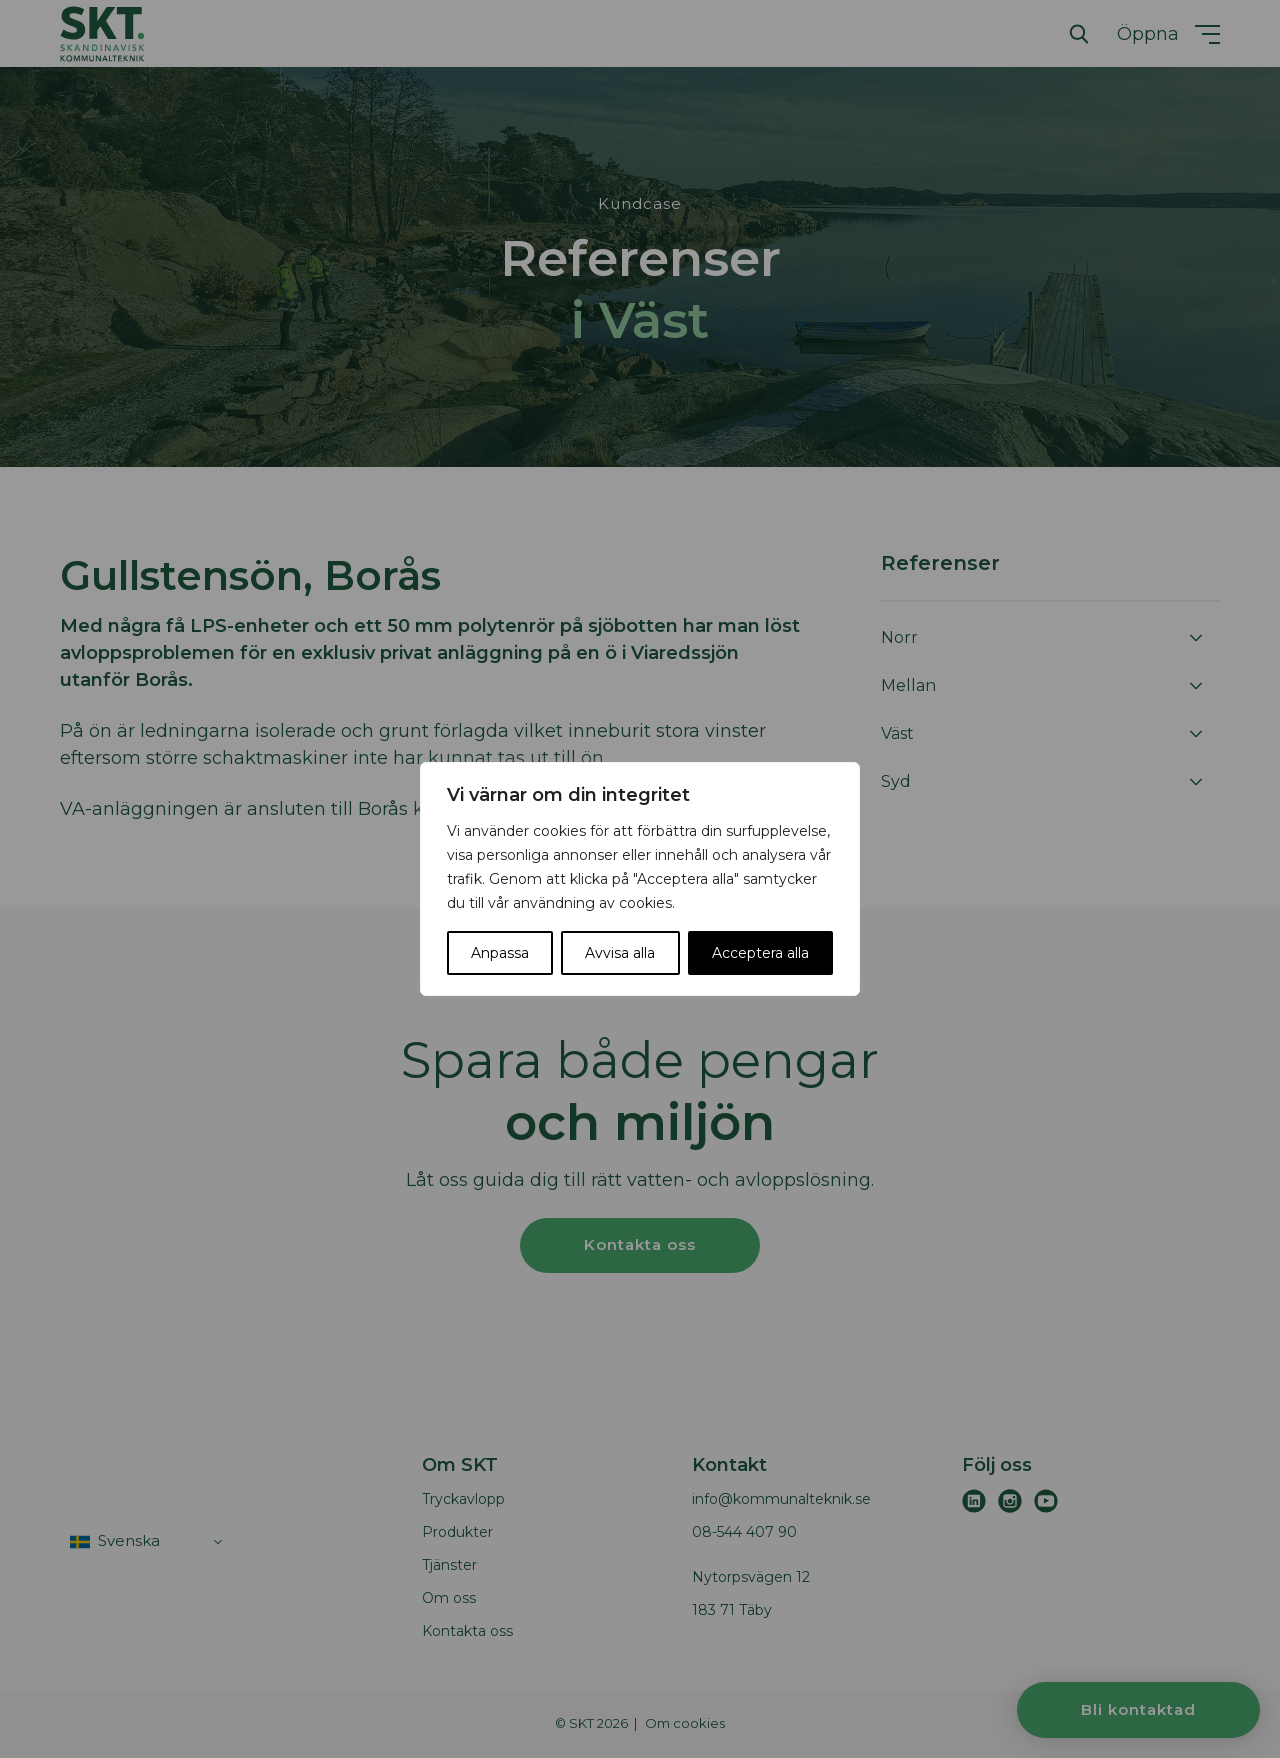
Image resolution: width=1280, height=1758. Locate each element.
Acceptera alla (760, 953)
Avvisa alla (620, 953)
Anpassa (500, 953)
